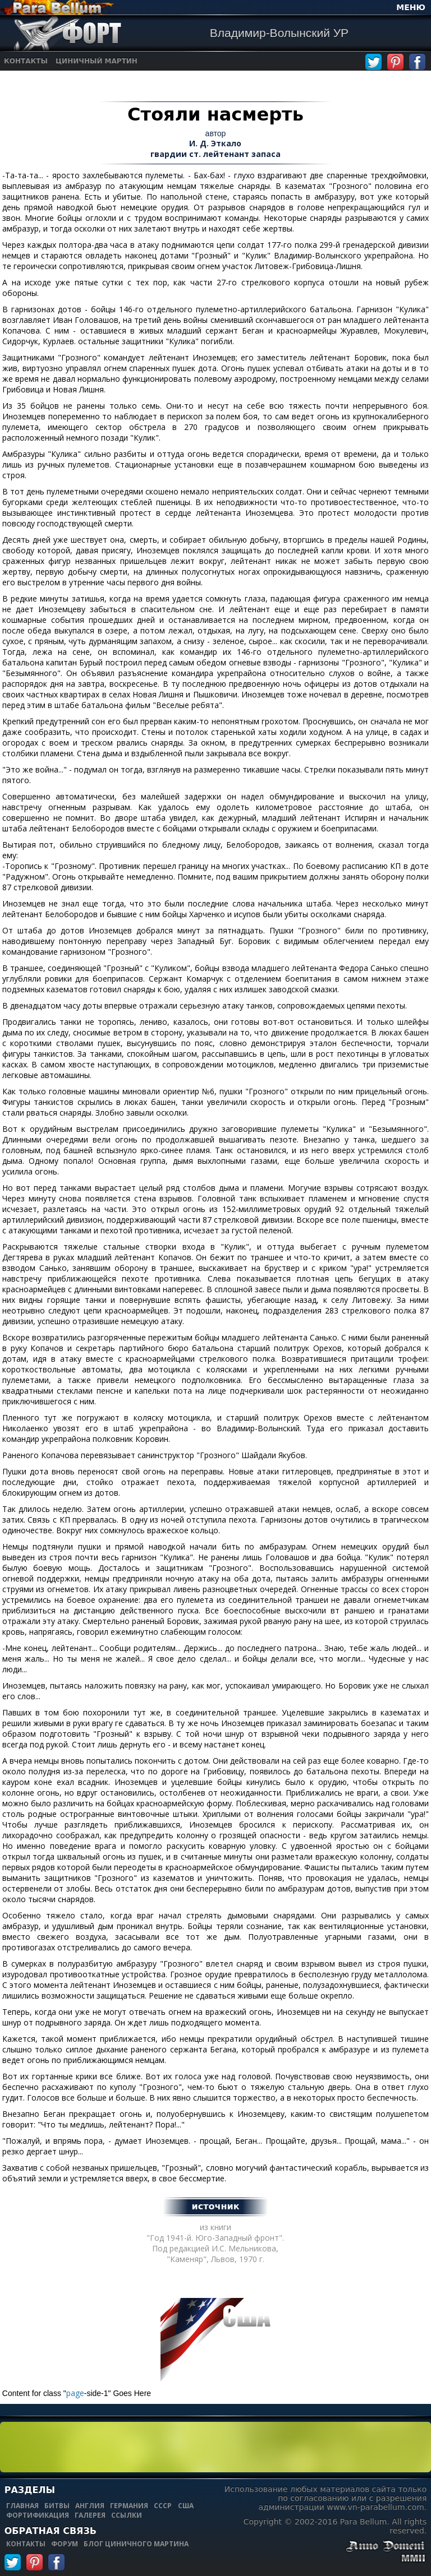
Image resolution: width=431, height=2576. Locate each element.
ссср (163, 2505)
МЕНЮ (410, 7)
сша (186, 2505)
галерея (90, 2515)
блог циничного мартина (136, 2544)
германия (129, 2505)
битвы (57, 2505)
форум (64, 2544)
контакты (25, 2544)
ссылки (126, 2515)
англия (89, 2505)
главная (22, 2505)
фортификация (37, 2515)
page (75, 2393)
